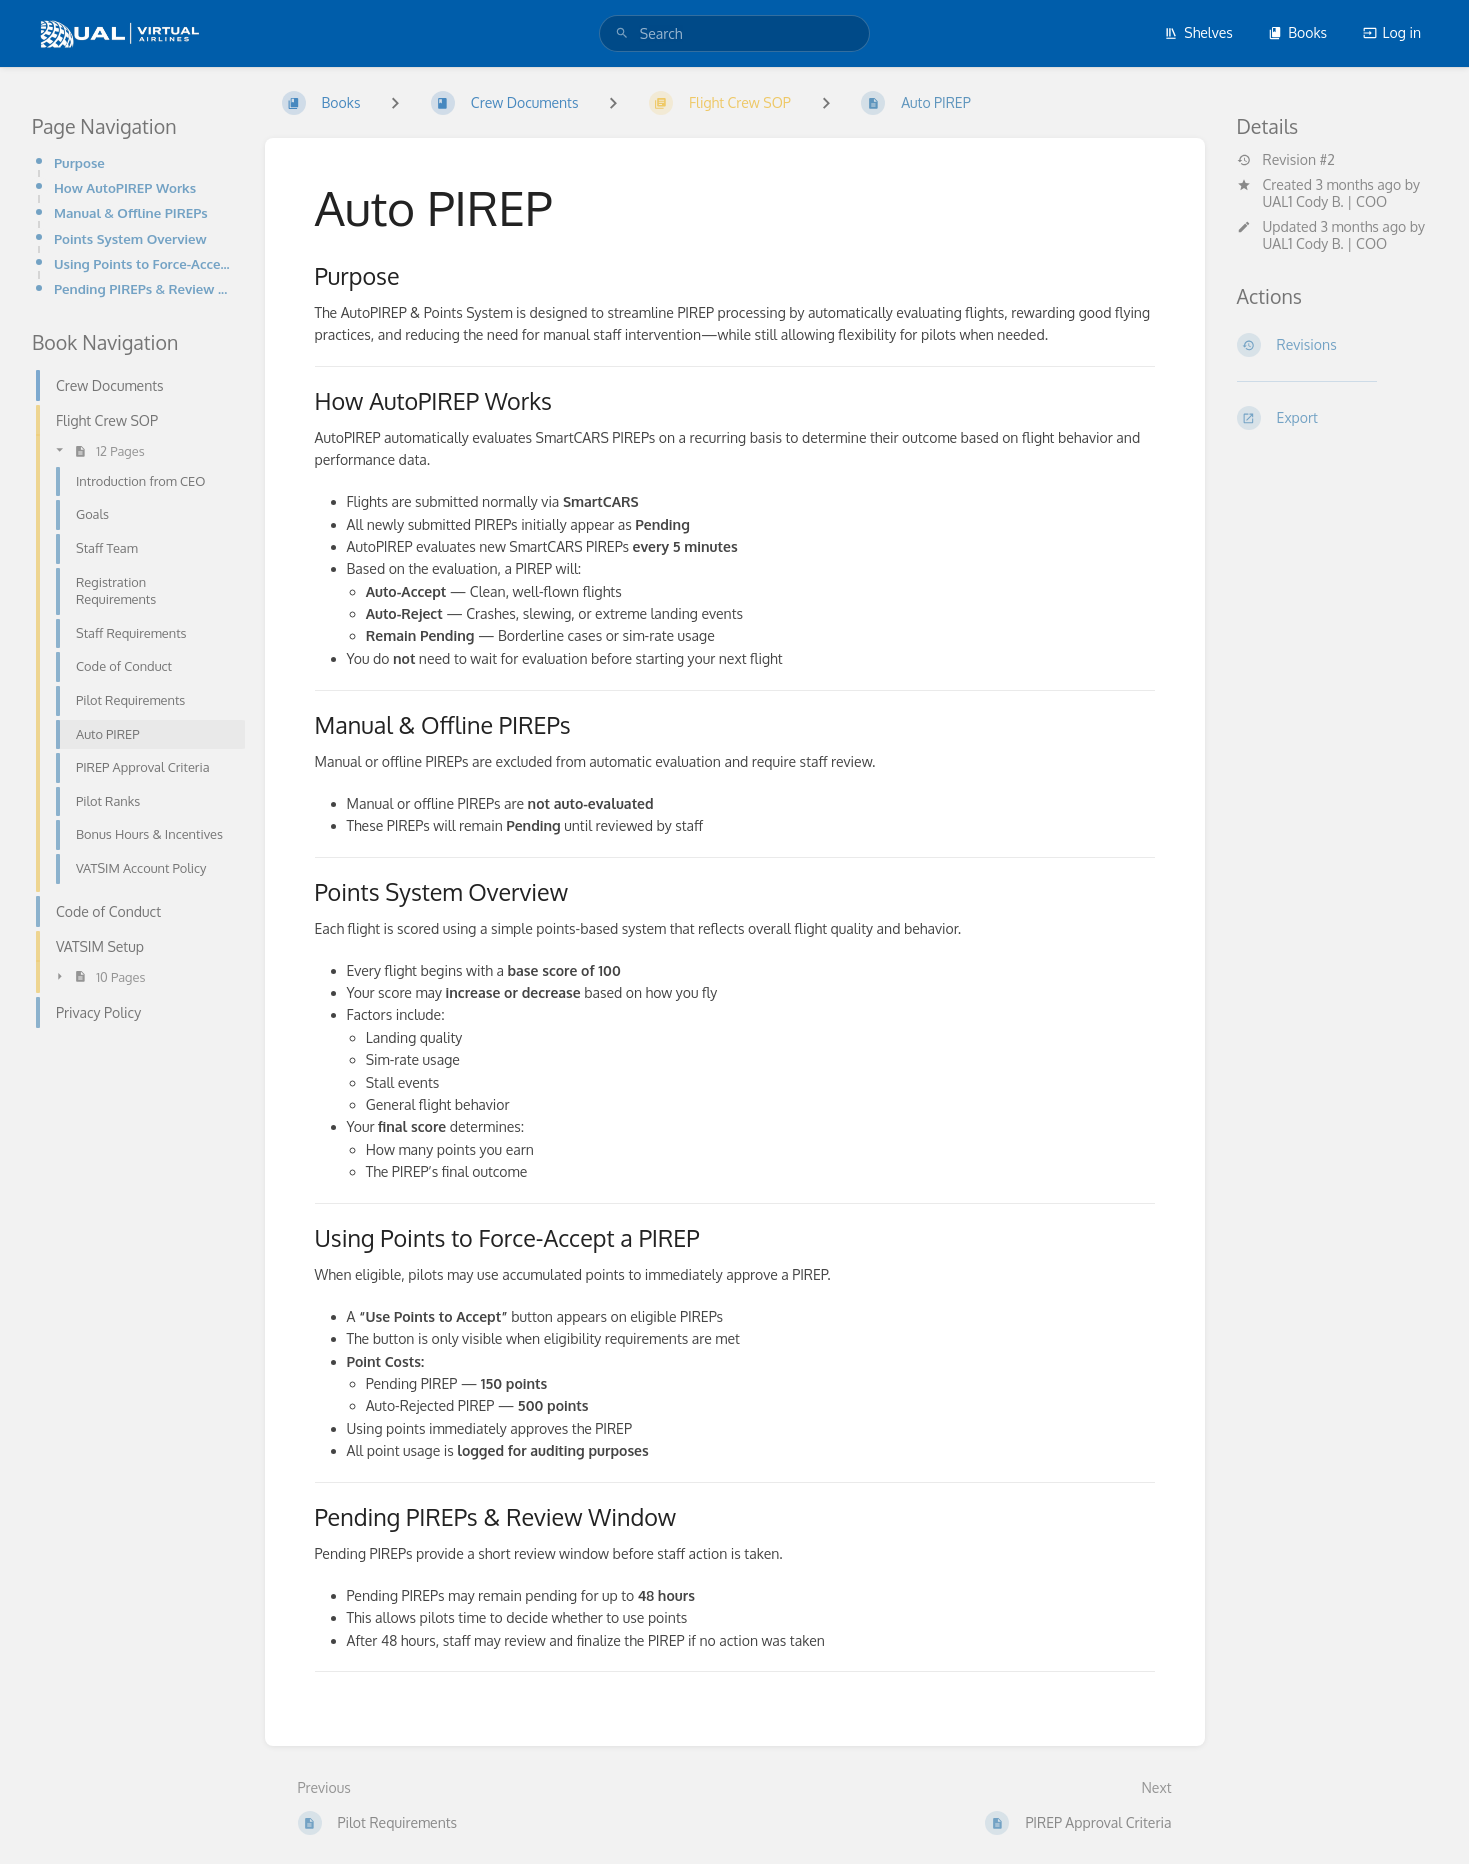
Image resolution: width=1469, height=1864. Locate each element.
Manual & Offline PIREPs (131, 212)
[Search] (622, 33)
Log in (1392, 32)
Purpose (79, 162)
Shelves (1198, 32)
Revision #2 (1286, 160)
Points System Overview (130, 238)
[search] (734, 33)
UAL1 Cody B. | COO (1325, 201)
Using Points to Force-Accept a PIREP (143, 263)
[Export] (1337, 418)
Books (1297, 32)
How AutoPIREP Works (125, 187)
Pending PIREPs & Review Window (143, 288)
